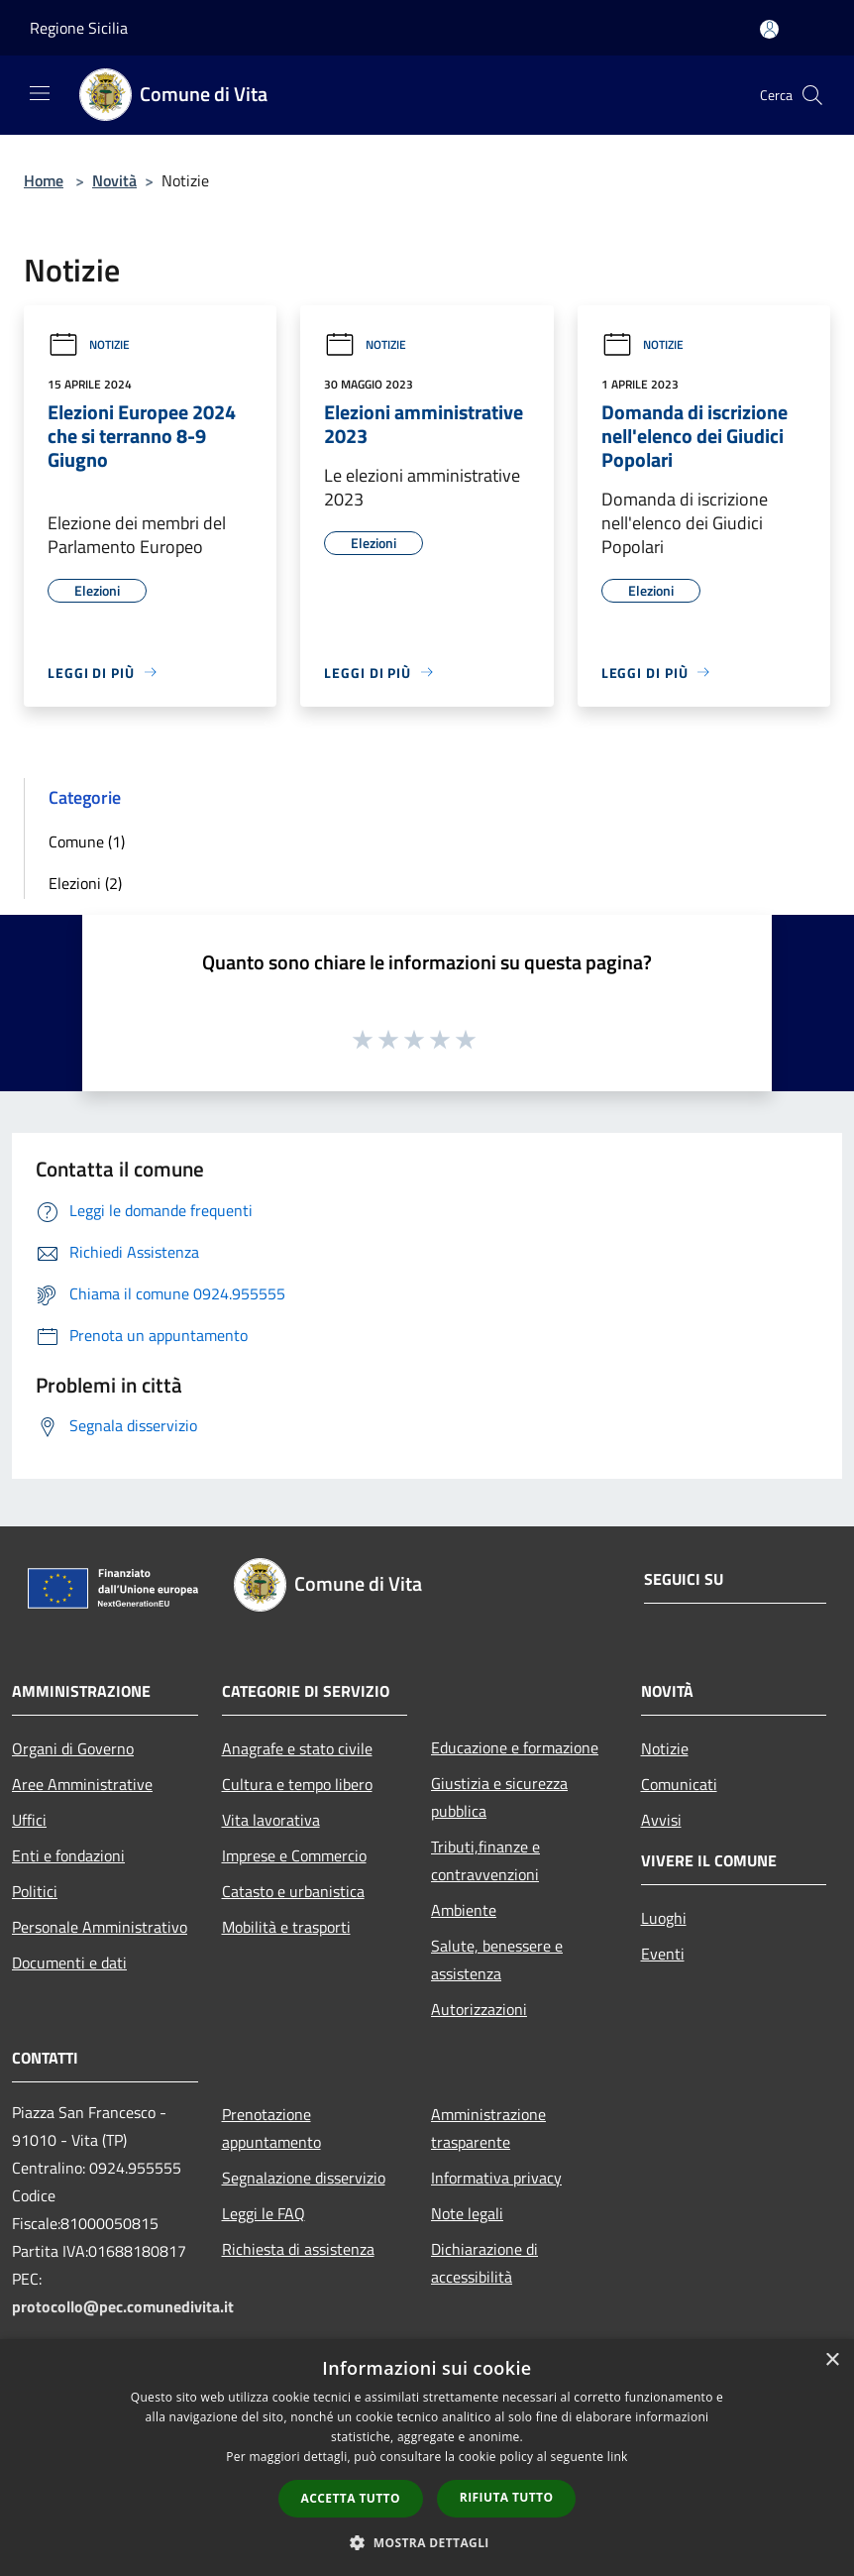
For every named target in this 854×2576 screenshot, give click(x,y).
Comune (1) (87, 841)
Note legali (467, 2213)
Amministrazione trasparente (488, 2128)
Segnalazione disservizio (303, 2177)
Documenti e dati (69, 1962)
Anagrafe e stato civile (297, 1748)
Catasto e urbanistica (293, 1891)
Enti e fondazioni (68, 1855)
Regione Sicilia (79, 28)
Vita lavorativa (271, 1820)
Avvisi (661, 1820)
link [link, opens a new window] (617, 2456)
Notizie (89, 344)
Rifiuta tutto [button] (507, 2497)
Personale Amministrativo (99, 1927)
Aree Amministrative (82, 1784)
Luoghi (664, 1918)
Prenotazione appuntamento (271, 2128)
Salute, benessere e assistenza (497, 1959)
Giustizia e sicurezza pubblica (499, 1797)
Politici (34, 1891)
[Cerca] (812, 95)
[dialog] (427, 2457)
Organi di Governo (73, 1748)
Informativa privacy (496, 2177)
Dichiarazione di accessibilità (484, 2263)
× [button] (831, 2360)
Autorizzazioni (479, 2009)
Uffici (29, 1820)
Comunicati (679, 1784)
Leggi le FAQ (263, 2213)
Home (43, 180)
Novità (114, 180)
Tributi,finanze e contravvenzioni (485, 1860)
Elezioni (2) (85, 883)
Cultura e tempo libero (297, 1784)
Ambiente (463, 1910)
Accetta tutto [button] (350, 2498)
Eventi (663, 1953)
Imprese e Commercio (294, 1855)
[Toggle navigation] (40, 93)
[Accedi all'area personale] (769, 29)
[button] (427, 2542)
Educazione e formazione (514, 1747)
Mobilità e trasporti (286, 1927)
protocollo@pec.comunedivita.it (123, 2306)
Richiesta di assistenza (298, 2249)
